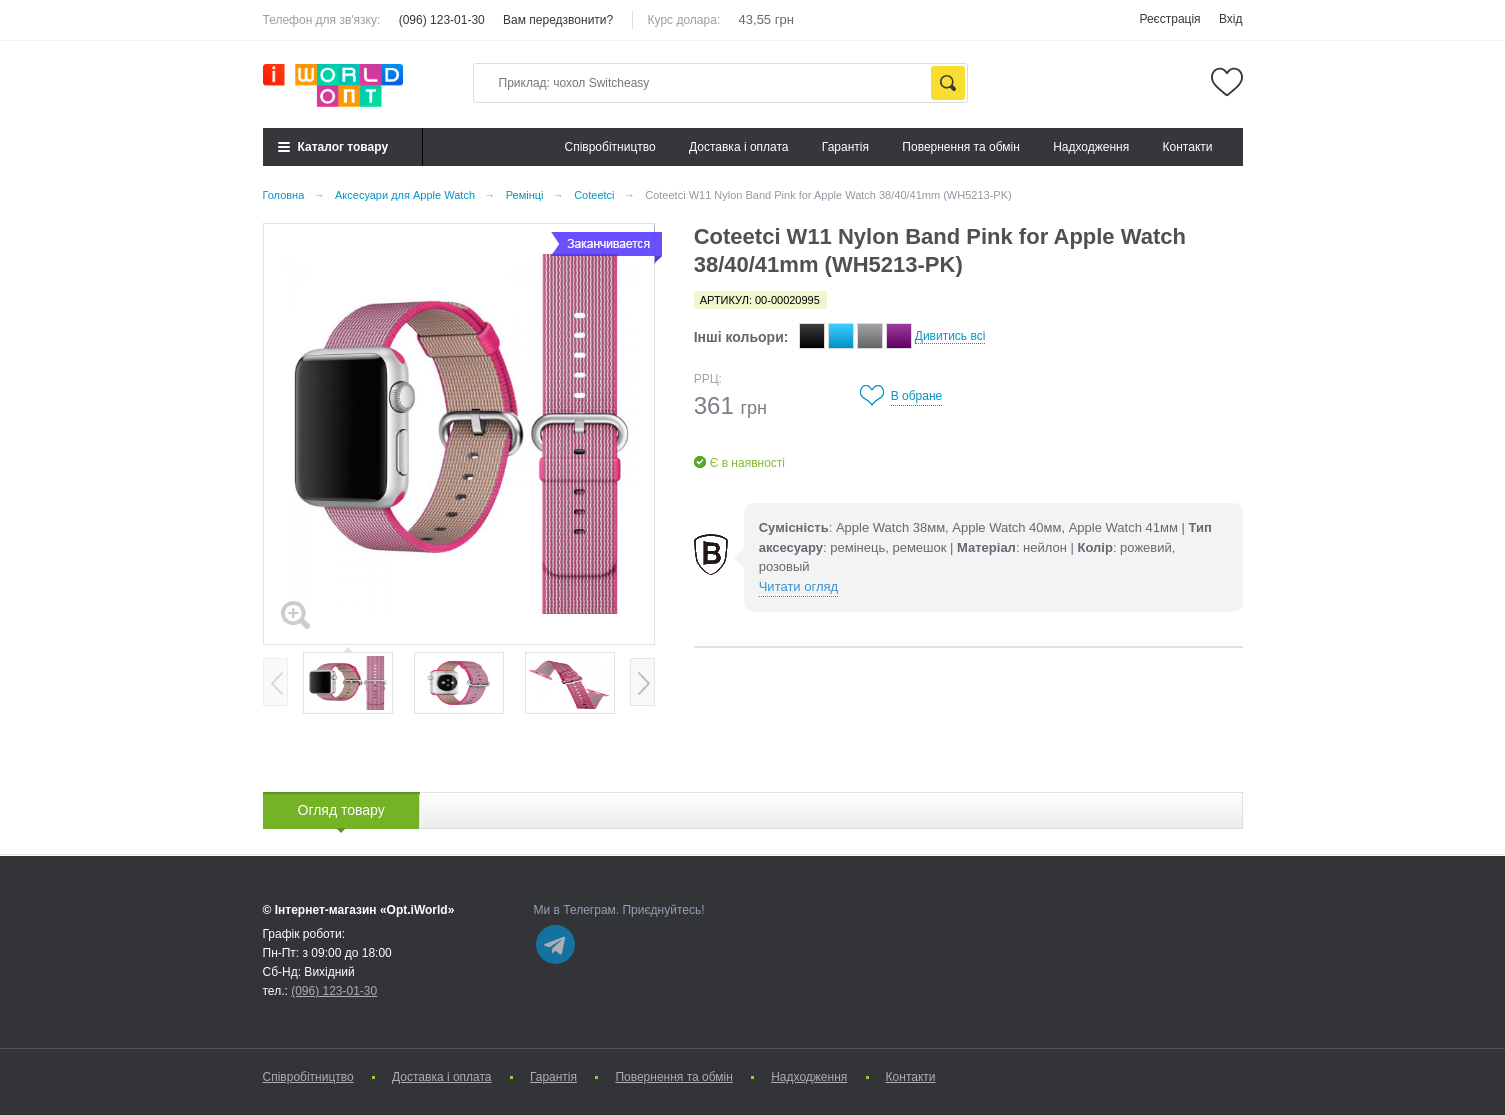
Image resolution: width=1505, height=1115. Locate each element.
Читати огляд (798, 586)
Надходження (1091, 147)
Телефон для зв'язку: (322, 20)
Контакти (1188, 147)
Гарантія (845, 147)
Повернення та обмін (960, 147)
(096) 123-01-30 (442, 20)
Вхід (1231, 19)
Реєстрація (1169, 19)
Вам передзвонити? (558, 20)
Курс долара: (684, 20)
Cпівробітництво (609, 147)
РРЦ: (708, 379)
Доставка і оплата (739, 147)
